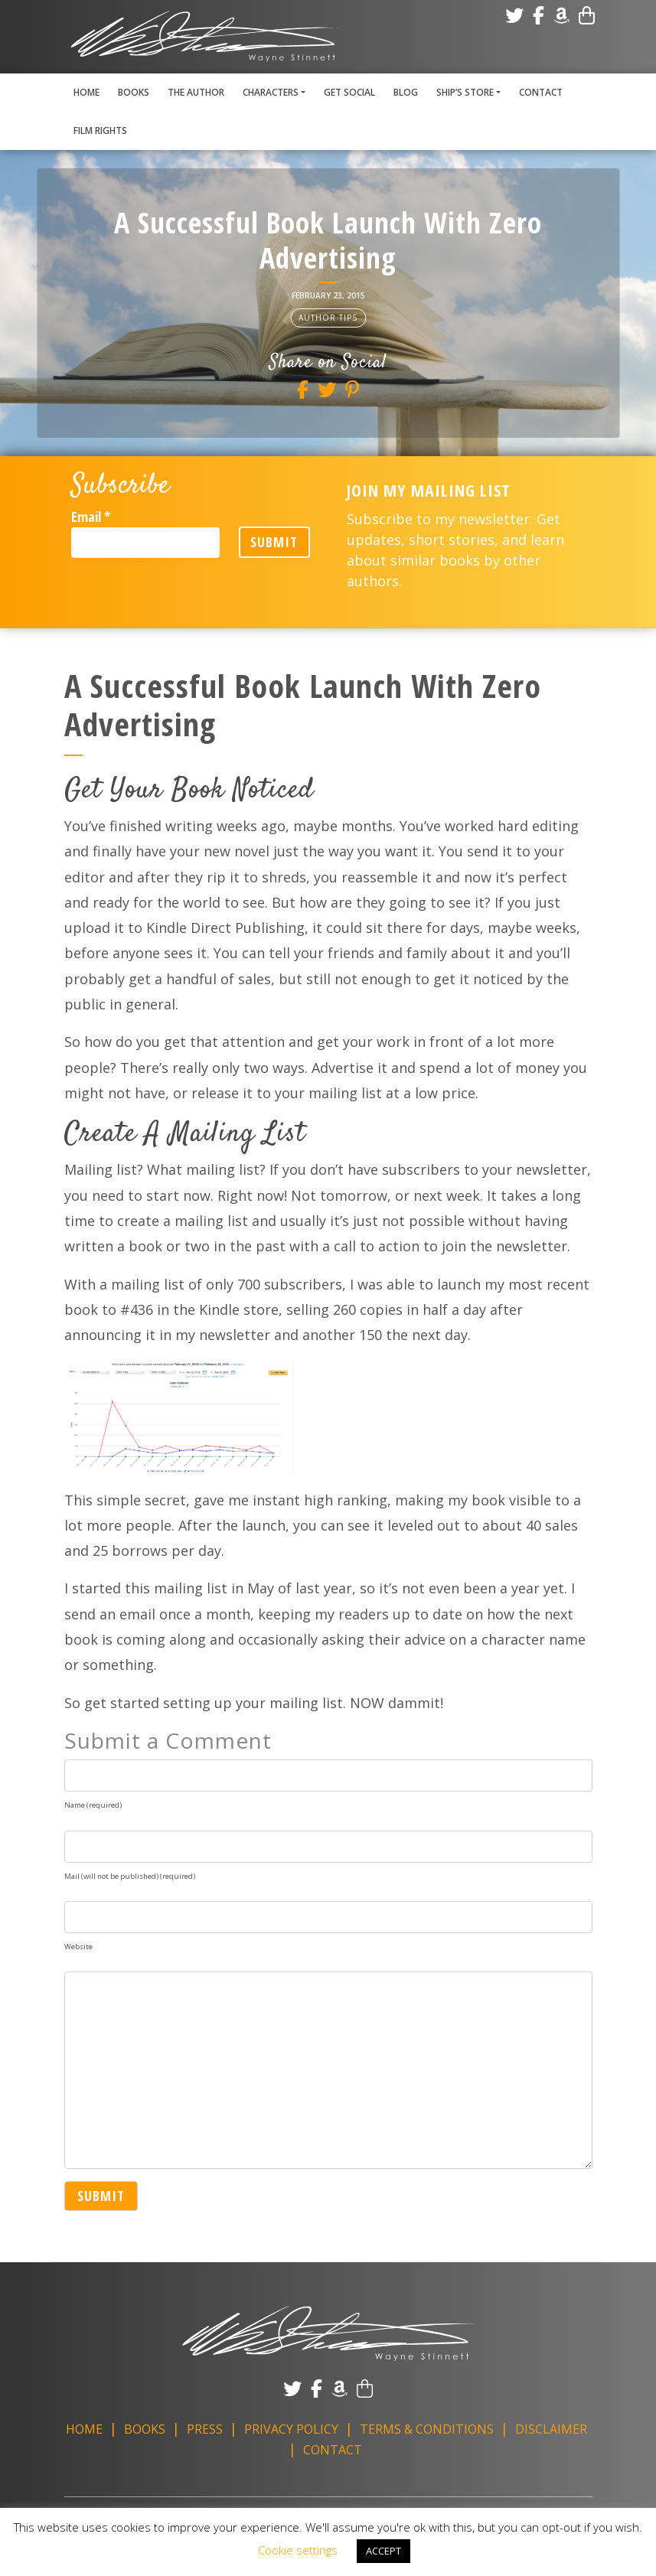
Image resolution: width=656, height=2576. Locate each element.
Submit (275, 542)
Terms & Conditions (427, 2429)
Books (133, 92)
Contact (541, 92)
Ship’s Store (465, 92)
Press (205, 2429)
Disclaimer (551, 2429)
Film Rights (100, 130)
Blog (405, 92)
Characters (271, 92)
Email (90, 516)
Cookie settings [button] (298, 2550)
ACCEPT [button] (383, 2551)
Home (86, 92)
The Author (196, 92)
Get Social (349, 92)
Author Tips (328, 317)
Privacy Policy (291, 2429)
